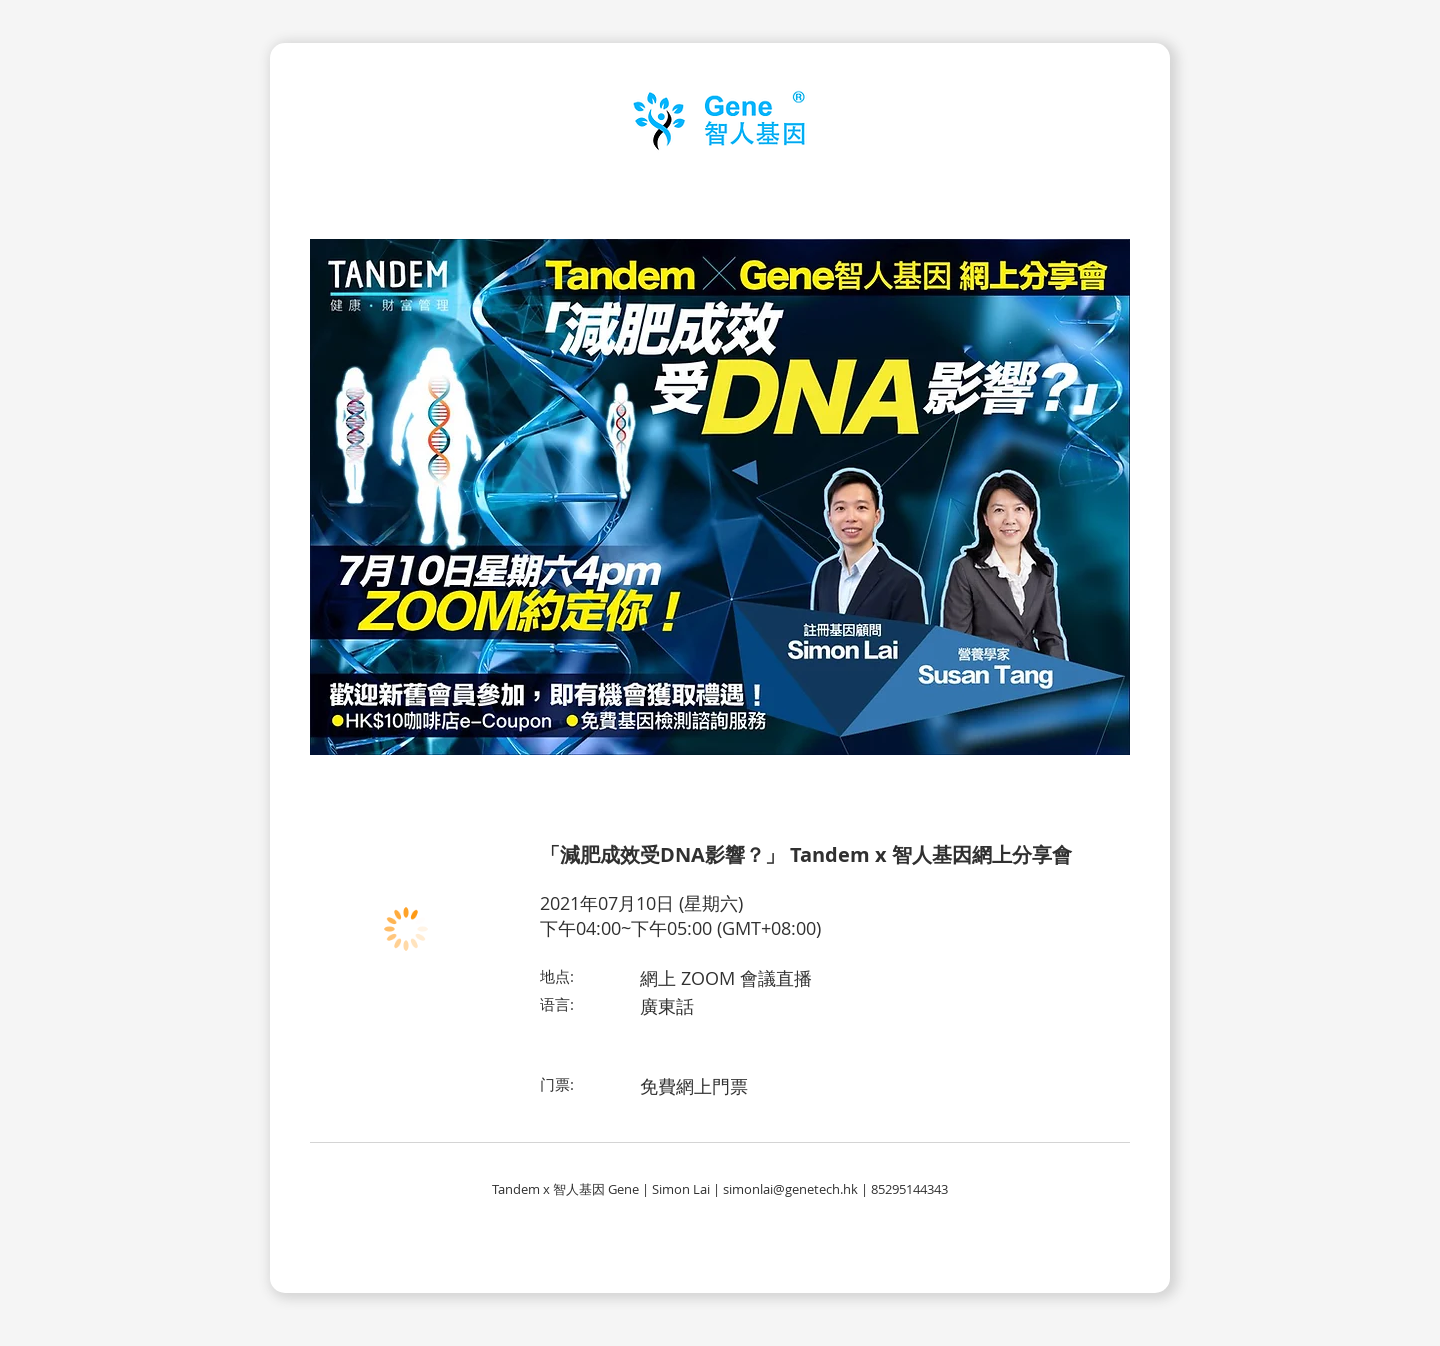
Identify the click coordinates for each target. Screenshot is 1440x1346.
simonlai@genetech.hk (790, 1189)
